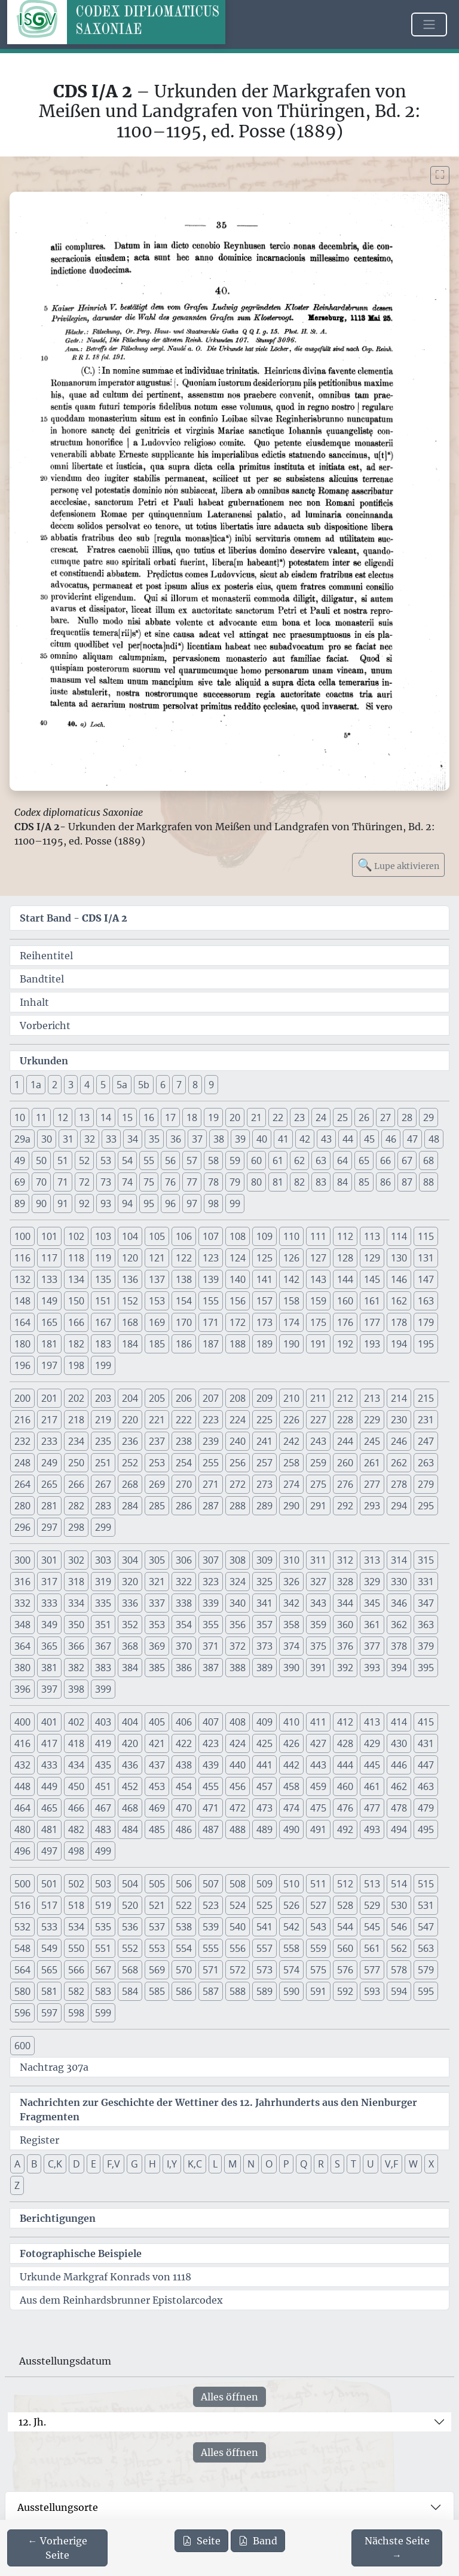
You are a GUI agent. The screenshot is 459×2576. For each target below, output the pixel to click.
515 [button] (426, 1883)
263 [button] (426, 1462)
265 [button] (49, 1484)
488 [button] (238, 1829)
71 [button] (62, 1182)
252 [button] (130, 1462)
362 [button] (399, 1624)
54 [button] (127, 1160)
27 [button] (385, 1117)
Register (39, 2140)
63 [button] (321, 1160)
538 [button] (184, 1926)
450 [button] (76, 1786)
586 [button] (184, 1991)
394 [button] (399, 1667)
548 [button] (22, 1948)
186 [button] (184, 1343)
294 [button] (399, 1505)
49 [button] (19, 1160)
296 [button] (22, 1527)
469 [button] (157, 1807)
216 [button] (22, 1419)
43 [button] (326, 1139)
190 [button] (291, 1343)
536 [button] (130, 1926)
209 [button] (264, 1398)
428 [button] (345, 1743)
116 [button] (22, 1257)
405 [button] (157, 1721)
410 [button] (291, 1721)
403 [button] (103, 1721)
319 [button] (103, 1581)
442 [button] (291, 1764)
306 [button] (184, 1560)
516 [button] (22, 1905)
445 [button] (372, 1764)
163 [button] (426, 1300)
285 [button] (157, 1505)
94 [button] (127, 1203)
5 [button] (103, 1084)
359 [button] (318, 1624)
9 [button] (211, 1084)
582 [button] (76, 1991)
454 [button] (184, 1786)
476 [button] (345, 1807)
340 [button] (238, 1603)
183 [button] (103, 1343)
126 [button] (291, 1257)
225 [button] (264, 1419)
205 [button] (157, 1398)
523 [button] (211, 1905)
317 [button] (49, 1581)
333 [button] (49, 1603)
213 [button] (372, 1398)
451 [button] (103, 1786)
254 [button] (184, 1462)
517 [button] (49, 1905)
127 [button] (318, 1257)
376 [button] (345, 1646)
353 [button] (157, 1624)
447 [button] (426, 1764)
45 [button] (369, 1139)
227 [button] (318, 1419)
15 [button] (127, 1117)
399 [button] (103, 1689)
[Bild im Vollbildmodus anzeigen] (439, 175)
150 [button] (76, 1300)
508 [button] (238, 1883)
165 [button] (49, 1322)
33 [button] (111, 1139)
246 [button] (399, 1441)
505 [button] (157, 1883)
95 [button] (148, 1203)
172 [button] (238, 1322)
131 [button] (426, 1257)
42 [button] (304, 1139)
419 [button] (103, 1743)
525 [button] (264, 1905)
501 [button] (49, 1883)
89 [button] (19, 1203)
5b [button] (143, 1084)
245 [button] (372, 1441)
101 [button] (49, 1236)
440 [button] (238, 1764)
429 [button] (372, 1743)
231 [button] (426, 1419)
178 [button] (399, 1322)
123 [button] (211, 1257)
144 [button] (345, 1279)
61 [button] (278, 1160)
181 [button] (49, 1343)
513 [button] (372, 1883)
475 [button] (318, 1807)
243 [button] (318, 1441)
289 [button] (264, 1505)
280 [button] (22, 1505)
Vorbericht (45, 1025)
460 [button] (345, 1786)
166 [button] (76, 1322)
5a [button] (122, 1084)
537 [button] (157, 1926)
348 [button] (22, 1624)
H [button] (152, 2163)
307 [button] (211, 1560)
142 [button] (291, 1279)
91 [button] (62, 1203)
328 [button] (345, 1581)
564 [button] (22, 1969)
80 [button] (256, 1182)
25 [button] (342, 1117)
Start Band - (73, 918)
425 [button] (264, 1743)
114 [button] (399, 1236)
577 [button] (372, 1969)
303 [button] (103, 1560)
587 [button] (211, 1991)
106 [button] (184, 1236)
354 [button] (184, 1624)
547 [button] (426, 1926)
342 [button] (291, 1603)
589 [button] (264, 1991)
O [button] (269, 2163)
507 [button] (211, 1883)
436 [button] (130, 1764)
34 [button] (132, 1139)
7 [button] (179, 1084)
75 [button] (148, 1182)
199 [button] (103, 1365)
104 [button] (130, 1236)
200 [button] (22, 1398)
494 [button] (399, 1829)
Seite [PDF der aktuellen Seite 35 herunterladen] (201, 2541)
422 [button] (184, 1743)
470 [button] (184, 1807)
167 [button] (103, 1322)
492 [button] (345, 1829)
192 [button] (345, 1343)
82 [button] (299, 1182)
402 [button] (76, 1721)
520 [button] (130, 1905)
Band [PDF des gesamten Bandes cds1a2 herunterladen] (257, 2541)
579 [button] (426, 1969)
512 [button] (345, 1883)
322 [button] (184, 1581)
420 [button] (130, 1743)
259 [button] (318, 1462)
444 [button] (345, 1764)
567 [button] (103, 1969)
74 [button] (127, 1182)
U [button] (370, 2163)
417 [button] (49, 1743)
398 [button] (76, 1689)
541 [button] (264, 1926)
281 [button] (49, 1505)
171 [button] (211, 1322)
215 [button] (426, 1398)
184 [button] (130, 1343)
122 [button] (184, 1257)
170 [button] (184, 1322)
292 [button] (345, 1505)
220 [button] (130, 1419)
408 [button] (238, 1721)
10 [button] (19, 1117)
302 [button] (76, 1560)
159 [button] (318, 1300)
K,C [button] (195, 2163)
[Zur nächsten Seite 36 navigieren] (396, 2547)
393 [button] (372, 1667)
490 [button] (291, 1829)
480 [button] (22, 1829)
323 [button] (211, 1581)
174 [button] (291, 1322)
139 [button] (211, 1279)
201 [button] (49, 1398)
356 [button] (238, 1624)
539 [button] (211, 1926)
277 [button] (372, 1484)
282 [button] (76, 1505)
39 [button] (240, 1139)
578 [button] (399, 1969)
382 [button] (76, 1667)
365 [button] (49, 1646)
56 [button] (170, 1160)
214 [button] (399, 1398)
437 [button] (157, 1764)
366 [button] (76, 1646)
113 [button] (372, 1236)
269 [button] (157, 1484)
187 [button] (211, 1343)
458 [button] (291, 1786)
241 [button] (264, 1441)
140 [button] (238, 1279)
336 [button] (130, 1603)
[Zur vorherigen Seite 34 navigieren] (57, 2547)
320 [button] (130, 1581)
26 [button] (364, 1117)
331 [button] (426, 1581)
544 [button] (345, 1926)
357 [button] (264, 1624)
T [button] (353, 2163)
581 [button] (49, 1991)
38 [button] (218, 1139)
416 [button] (22, 1743)
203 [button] (103, 1398)
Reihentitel (46, 956)
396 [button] (22, 1689)
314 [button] (399, 1560)
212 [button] (345, 1398)
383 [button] (103, 1667)
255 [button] (211, 1462)
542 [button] (291, 1926)
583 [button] (103, 1991)
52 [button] (84, 1160)
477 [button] (372, 1807)
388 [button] (238, 1667)
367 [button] (103, 1646)
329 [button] (372, 1581)
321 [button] (157, 1581)
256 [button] (238, 1462)
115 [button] (426, 1236)
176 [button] (345, 1322)
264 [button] (22, 1484)
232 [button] (22, 1441)
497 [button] (49, 1850)
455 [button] (211, 1786)
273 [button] (264, 1484)
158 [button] (291, 1300)
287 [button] (211, 1505)
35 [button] (154, 1139)
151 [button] (103, 1300)
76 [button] (170, 1182)
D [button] (76, 2163)
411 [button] (318, 1721)
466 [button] (76, 1807)
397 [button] (49, 1689)
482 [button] (76, 1829)
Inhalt (34, 1002)
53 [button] (105, 1160)
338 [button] (184, 1603)
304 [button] (130, 1560)
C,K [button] (55, 2163)
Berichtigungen (58, 2218)
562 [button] (399, 1948)
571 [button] (211, 1969)
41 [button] (283, 1139)
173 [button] (264, 1322)
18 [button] (191, 1117)
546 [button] (399, 1926)
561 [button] (372, 1948)
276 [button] (345, 1484)
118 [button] (76, 1257)
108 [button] (238, 1236)
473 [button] (264, 1807)
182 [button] (76, 1343)
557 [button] (264, 1948)
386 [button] (184, 1667)
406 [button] (184, 1721)
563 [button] (426, 1948)
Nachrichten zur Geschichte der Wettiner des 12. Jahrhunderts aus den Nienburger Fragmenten (218, 2109)
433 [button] (49, 1764)
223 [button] (211, 1419)
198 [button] (76, 1365)
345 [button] (372, 1603)
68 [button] (428, 1160)
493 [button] (372, 1829)
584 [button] (130, 1991)
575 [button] (318, 1969)
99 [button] (235, 1203)
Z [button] (17, 2185)
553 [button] (157, 1948)
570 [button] (184, 1969)
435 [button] (103, 1764)
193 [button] (372, 1343)
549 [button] (49, 1948)
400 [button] (22, 1721)
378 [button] (399, 1646)
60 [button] (256, 1160)
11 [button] (41, 1117)
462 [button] (399, 1786)
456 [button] (238, 1786)
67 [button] (407, 1160)
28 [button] (407, 1117)
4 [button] (87, 1084)
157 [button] (264, 1300)
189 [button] (264, 1343)
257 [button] (264, 1462)
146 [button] (399, 1279)
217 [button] (49, 1419)
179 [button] (426, 1322)
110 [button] (291, 1236)
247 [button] (426, 1441)
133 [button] (49, 1279)
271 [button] (211, 1484)
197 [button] (49, 1365)
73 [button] (105, 1182)
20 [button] (235, 1117)
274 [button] (291, 1484)
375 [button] (318, 1646)
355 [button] (211, 1624)
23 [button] (299, 1117)
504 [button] (130, 1883)
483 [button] (103, 1829)
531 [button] (426, 1905)
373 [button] (264, 1646)
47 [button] (412, 1139)
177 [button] (372, 1322)
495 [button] (426, 1829)
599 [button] (103, 2012)
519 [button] (103, 1905)
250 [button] (76, 1462)
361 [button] (372, 1624)
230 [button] (399, 1419)
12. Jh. (32, 2422)
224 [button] (238, 1419)
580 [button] (22, 1991)
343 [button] (318, 1603)
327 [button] (318, 1581)
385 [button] (157, 1667)
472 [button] (238, 1807)
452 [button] (130, 1786)
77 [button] (191, 1182)
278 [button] (399, 1484)
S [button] (337, 2163)
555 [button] (211, 1948)
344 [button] (345, 1603)
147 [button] (426, 1279)
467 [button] (103, 1807)
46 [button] (390, 1139)
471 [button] (211, 1807)
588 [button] (238, 1991)
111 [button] (318, 1236)
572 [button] (238, 1969)
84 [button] (342, 1182)
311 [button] (318, 1560)
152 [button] (130, 1300)
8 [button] (195, 1084)
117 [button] (49, 1257)
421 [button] (157, 1743)
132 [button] (22, 1279)
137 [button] (157, 1279)
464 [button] (22, 1807)
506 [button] (184, 1883)
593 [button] (372, 1991)
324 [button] (238, 1581)
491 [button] (318, 1829)
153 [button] (157, 1300)
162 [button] (399, 1300)
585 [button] (157, 1991)
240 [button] (238, 1441)
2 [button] (54, 1084)
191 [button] (318, 1343)
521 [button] (157, 1905)
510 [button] (291, 1883)
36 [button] (175, 1139)
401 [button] (49, 1721)
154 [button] (184, 1300)
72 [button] (84, 1182)
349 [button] (49, 1624)
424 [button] (238, 1743)
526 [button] (291, 1905)
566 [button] (76, 1969)
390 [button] (291, 1667)
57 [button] (191, 1160)
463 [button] (426, 1786)
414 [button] (399, 1721)
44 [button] (347, 1139)
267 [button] (103, 1484)
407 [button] (211, 1721)
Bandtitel (42, 979)
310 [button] (291, 1560)
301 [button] (49, 1560)
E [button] (93, 2163)
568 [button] (130, 1969)
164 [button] (22, 1322)
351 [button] (103, 1624)
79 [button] (235, 1182)
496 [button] (22, 1850)
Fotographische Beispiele (81, 2253)
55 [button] (148, 1160)
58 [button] (213, 1160)
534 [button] (76, 1926)
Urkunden (44, 1061)
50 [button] (41, 1160)
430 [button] (399, 1743)
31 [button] (68, 1139)
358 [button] (291, 1624)
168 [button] (130, 1322)
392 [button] (345, 1667)
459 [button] (318, 1786)
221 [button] (157, 1419)
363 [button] (426, 1624)
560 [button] (345, 1948)
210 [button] (291, 1398)
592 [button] (345, 1991)
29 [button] (428, 1117)
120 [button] (130, 1257)
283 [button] (103, 1505)
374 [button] (291, 1646)
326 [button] (291, 1581)
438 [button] (184, 1764)
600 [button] (22, 2045)
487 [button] (211, 1829)
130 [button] (399, 1257)
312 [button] (345, 1560)
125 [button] (264, 1257)
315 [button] (426, 1560)
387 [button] (211, 1667)
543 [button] (318, 1926)
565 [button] (49, 1969)
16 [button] (148, 1117)
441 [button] (264, 1764)
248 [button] (22, 1462)
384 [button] (130, 1667)
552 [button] (130, 1948)
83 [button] (321, 1182)
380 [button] (22, 1667)
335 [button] (103, 1603)
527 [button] (318, 1905)
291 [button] (318, 1505)
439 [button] (211, 1764)
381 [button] (49, 1667)
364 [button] (22, 1646)
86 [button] (385, 1182)
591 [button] (318, 1991)
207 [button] (211, 1398)
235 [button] (103, 1441)
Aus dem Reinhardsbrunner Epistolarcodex (121, 2300)
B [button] (34, 2163)
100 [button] (22, 1236)
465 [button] (49, 1807)
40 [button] (261, 1139)
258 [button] (291, 1462)
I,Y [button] (172, 2163)
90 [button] (41, 1203)
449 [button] (49, 1786)
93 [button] (105, 1203)
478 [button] (399, 1807)
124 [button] (238, 1257)
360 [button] (345, 1624)
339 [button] (211, 1603)
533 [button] (49, 1926)
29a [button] (22, 1139)
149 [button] (49, 1300)
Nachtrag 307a (54, 2067)
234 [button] (76, 1441)
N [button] (251, 2163)
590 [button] (291, 1991)
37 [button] (197, 1139)
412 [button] (345, 1721)
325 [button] (264, 1581)
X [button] (431, 2163)
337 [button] (157, 1603)
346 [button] (399, 1603)
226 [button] (291, 1419)
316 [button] (22, 1581)
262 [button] (399, 1462)
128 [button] (345, 1257)
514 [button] (399, 1883)
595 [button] (426, 1991)
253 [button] (157, 1462)
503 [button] (103, 1883)
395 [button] (426, 1667)
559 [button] (318, 1948)
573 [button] (264, 1969)
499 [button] (103, 1850)
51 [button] (62, 1160)
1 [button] (17, 1084)
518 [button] (76, 1905)
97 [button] (191, 1203)
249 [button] (49, 1462)
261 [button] (372, 1462)
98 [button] (213, 1203)
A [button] (17, 2163)
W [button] (413, 2163)
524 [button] (238, 1905)
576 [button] (345, 1969)
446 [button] (399, 1764)
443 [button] (318, 1764)
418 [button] (76, 1743)
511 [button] (318, 1883)
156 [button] (238, 1300)
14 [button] (105, 1117)
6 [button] (163, 1084)
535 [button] (103, 1926)
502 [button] (76, 1883)
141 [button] (264, 1279)
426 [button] (291, 1743)
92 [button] (84, 1203)
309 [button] (264, 1560)
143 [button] (318, 1279)
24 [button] (321, 1117)
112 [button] (345, 1236)
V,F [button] (391, 2163)
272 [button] (238, 1484)
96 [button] (170, 1203)
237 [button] (157, 1441)
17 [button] (170, 1117)
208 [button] (238, 1398)
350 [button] (76, 1624)
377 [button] (372, 1646)
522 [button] (184, 1905)
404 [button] (130, 1721)
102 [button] (76, 1236)
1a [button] (35, 1084)
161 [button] (372, 1300)
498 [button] (76, 1850)
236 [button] (130, 1441)
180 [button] (22, 1343)
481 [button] (49, 1829)
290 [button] (291, 1505)
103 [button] (103, 1236)
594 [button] (399, 1991)
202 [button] (76, 1398)
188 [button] (238, 1343)
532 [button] (22, 1926)
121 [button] (157, 1257)
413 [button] (372, 1721)
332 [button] (22, 1603)
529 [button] (372, 1905)
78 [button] (213, 1182)
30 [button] (46, 1139)
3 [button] (71, 1084)
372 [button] (238, 1646)
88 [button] (428, 1182)
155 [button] (211, 1300)
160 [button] (345, 1300)
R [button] (321, 2163)
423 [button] (211, 1743)
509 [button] (264, 1883)
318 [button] (76, 1581)
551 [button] (103, 1948)
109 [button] (264, 1236)
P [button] (286, 2163)
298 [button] (76, 1527)
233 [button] (49, 1441)
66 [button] (385, 1160)
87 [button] (407, 1182)
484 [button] (130, 1829)
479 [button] (426, 1807)
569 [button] (157, 1969)
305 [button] (157, 1560)
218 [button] (76, 1419)
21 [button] (256, 1117)
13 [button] (84, 1117)
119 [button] (103, 1257)
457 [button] (264, 1786)
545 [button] (372, 1926)
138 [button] (184, 1279)
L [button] (215, 2163)
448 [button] (22, 1786)
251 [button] (103, 1462)
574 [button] (291, 1969)
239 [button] (211, 1441)
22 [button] (278, 1117)
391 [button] (318, 1667)
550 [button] (76, 1948)
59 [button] (235, 1160)
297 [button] (49, 1527)
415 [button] (426, 1721)
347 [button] (426, 1603)
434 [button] (76, 1764)
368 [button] (130, 1646)
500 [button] (22, 1883)
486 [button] (184, 1829)
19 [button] (213, 1117)
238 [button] (184, 1441)
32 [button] (89, 1139)
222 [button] (184, 1419)
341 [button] (264, 1603)
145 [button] (372, 1279)
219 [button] (103, 1419)
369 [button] (157, 1646)
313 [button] (372, 1560)
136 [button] (130, 1279)
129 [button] (372, 1257)
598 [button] (76, 2012)
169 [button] (157, 1322)
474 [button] (291, 1807)
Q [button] (303, 2163)
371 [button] (211, 1646)
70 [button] (41, 1182)
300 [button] (22, 1560)
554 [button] (184, 1948)
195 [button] (426, 1343)
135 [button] (103, 1279)
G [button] (134, 2163)
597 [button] (49, 2012)
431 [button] (426, 1743)
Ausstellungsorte (57, 2507)
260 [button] (345, 1462)
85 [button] (364, 1182)
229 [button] (372, 1419)
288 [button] (238, 1505)
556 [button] (238, 1948)
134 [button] (76, 1279)
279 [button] (426, 1484)
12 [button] (62, 1117)
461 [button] (372, 1786)
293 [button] (372, 1505)
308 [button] (238, 1560)
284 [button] (130, 1505)
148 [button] (22, 1300)
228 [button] (345, 1419)
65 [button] (364, 1160)
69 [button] (19, 1182)
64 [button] (342, 1160)
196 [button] (22, 1365)
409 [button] (264, 1721)
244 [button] (345, 1441)
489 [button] (264, 1829)
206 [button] (184, 1398)
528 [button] (345, 1905)
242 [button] (291, 1441)
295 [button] (426, 1505)
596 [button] (22, 2012)
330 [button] (399, 1581)
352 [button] (130, 1624)
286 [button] (184, 1505)
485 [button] (157, 1829)
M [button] (232, 2163)
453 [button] (157, 1786)
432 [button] (22, 1764)
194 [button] (399, 1343)
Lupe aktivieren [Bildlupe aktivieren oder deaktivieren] (398, 864)
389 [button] (264, 1667)
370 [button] (184, 1646)
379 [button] (426, 1646)
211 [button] (318, 1398)
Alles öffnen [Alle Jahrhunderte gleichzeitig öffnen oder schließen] (229, 2397)
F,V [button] (113, 2163)
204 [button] (130, 1398)
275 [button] (318, 1484)
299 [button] (103, 1527)
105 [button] (157, 1236)
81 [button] (278, 1182)
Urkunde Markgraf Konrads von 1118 (105, 2277)
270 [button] (184, 1484)
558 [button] (291, 1948)
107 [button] (211, 1236)
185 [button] (157, 1343)
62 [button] (299, 1160)
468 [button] (130, 1807)
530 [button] (399, 1905)
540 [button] (238, 1926)
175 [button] (318, 1322)
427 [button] (318, 1743)
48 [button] (434, 1139)
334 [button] (76, 1603)
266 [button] (76, 1484)
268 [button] (130, 1484)
